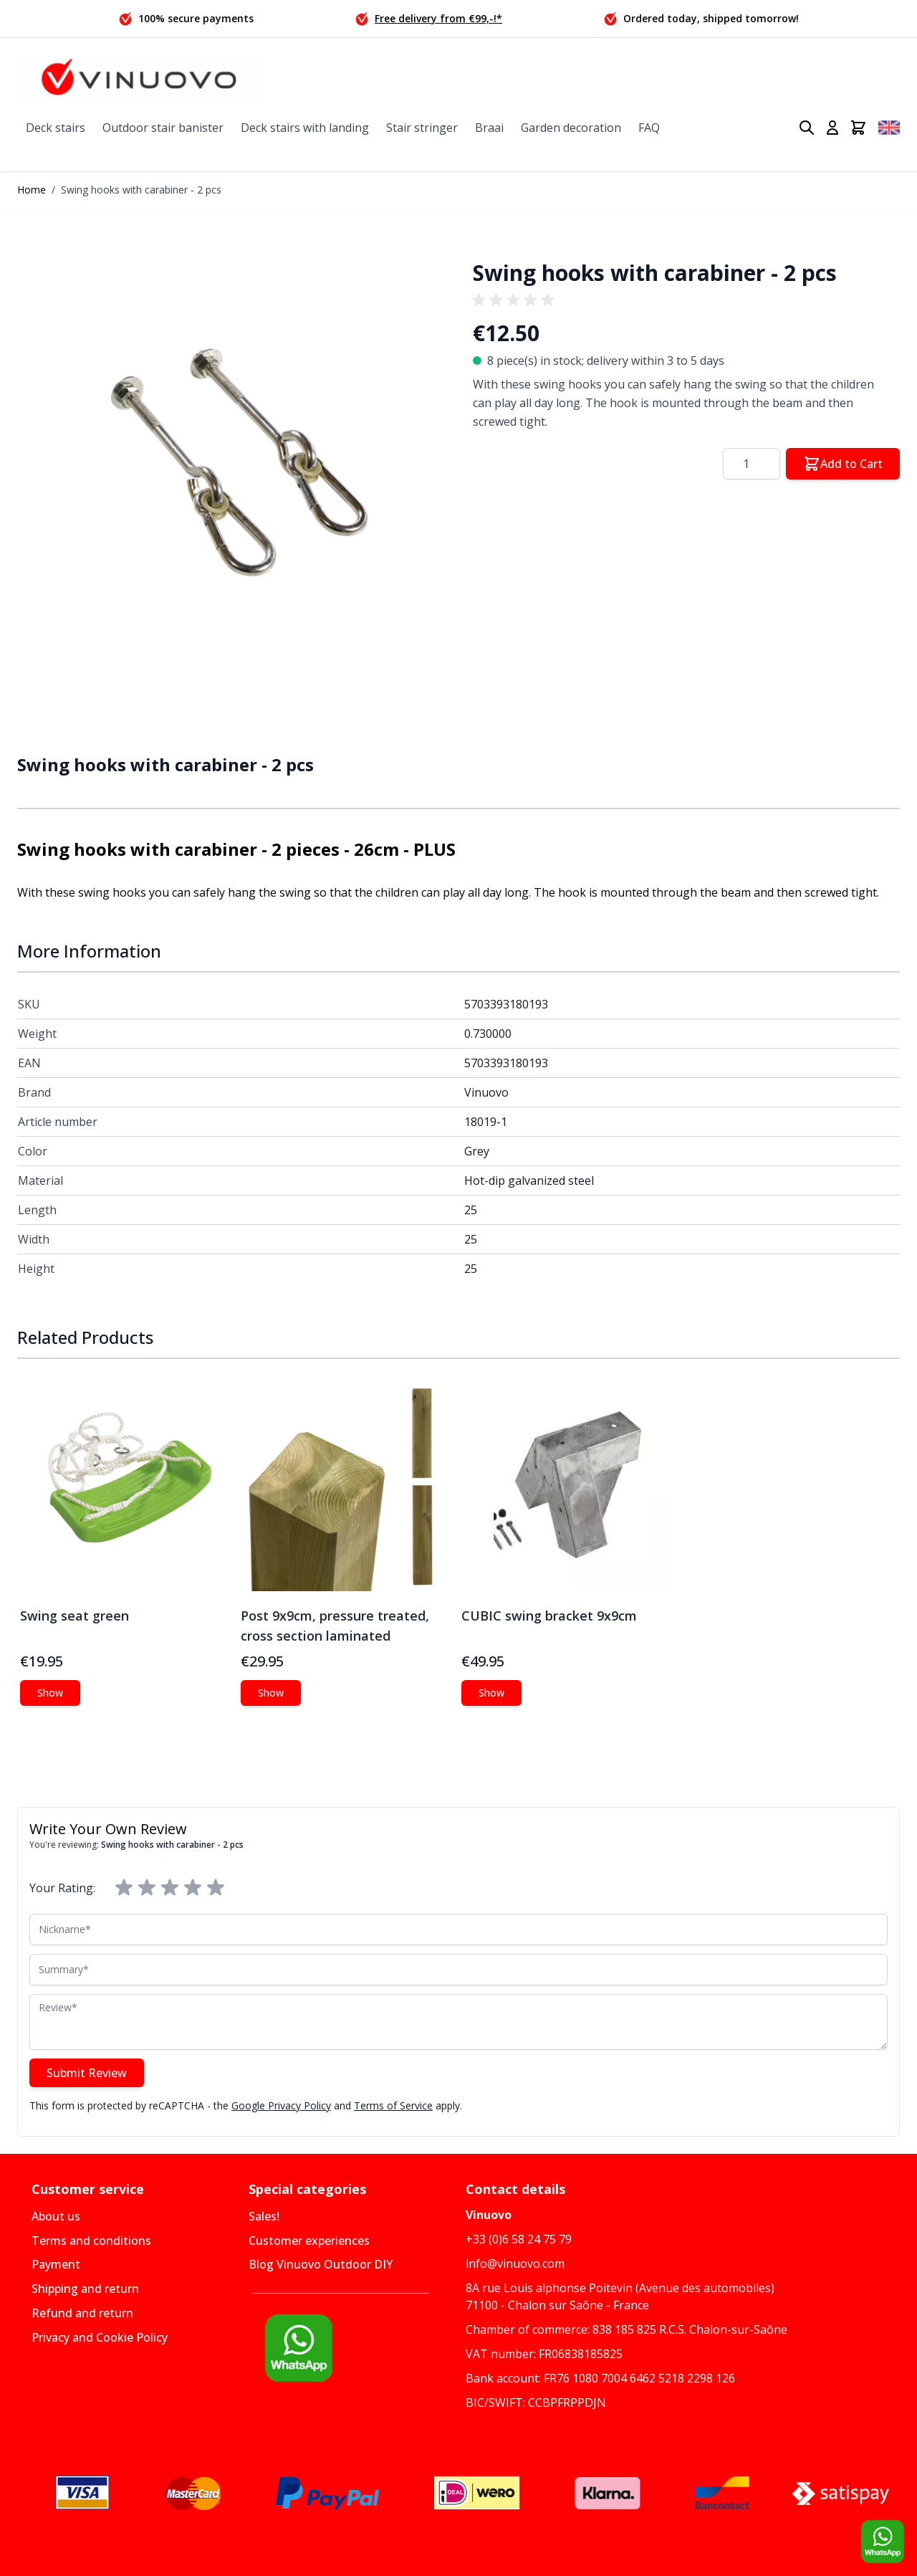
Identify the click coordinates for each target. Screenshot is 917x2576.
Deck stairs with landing (305, 127)
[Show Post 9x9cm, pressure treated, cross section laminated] (271, 1693)
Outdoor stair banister (163, 127)
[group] (516, 300)
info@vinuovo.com (515, 2263)
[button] (230, 459)
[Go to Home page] (139, 78)
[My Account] (832, 127)
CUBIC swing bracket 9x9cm (549, 1615)
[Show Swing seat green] (50, 1693)
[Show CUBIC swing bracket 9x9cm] (491, 1693)
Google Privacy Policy (281, 2105)
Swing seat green (74, 1615)
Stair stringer (422, 127)
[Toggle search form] (806, 127)
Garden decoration (571, 127)
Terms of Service (393, 2105)
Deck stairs (55, 127)
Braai (489, 127)
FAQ (649, 127)
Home (31, 189)
